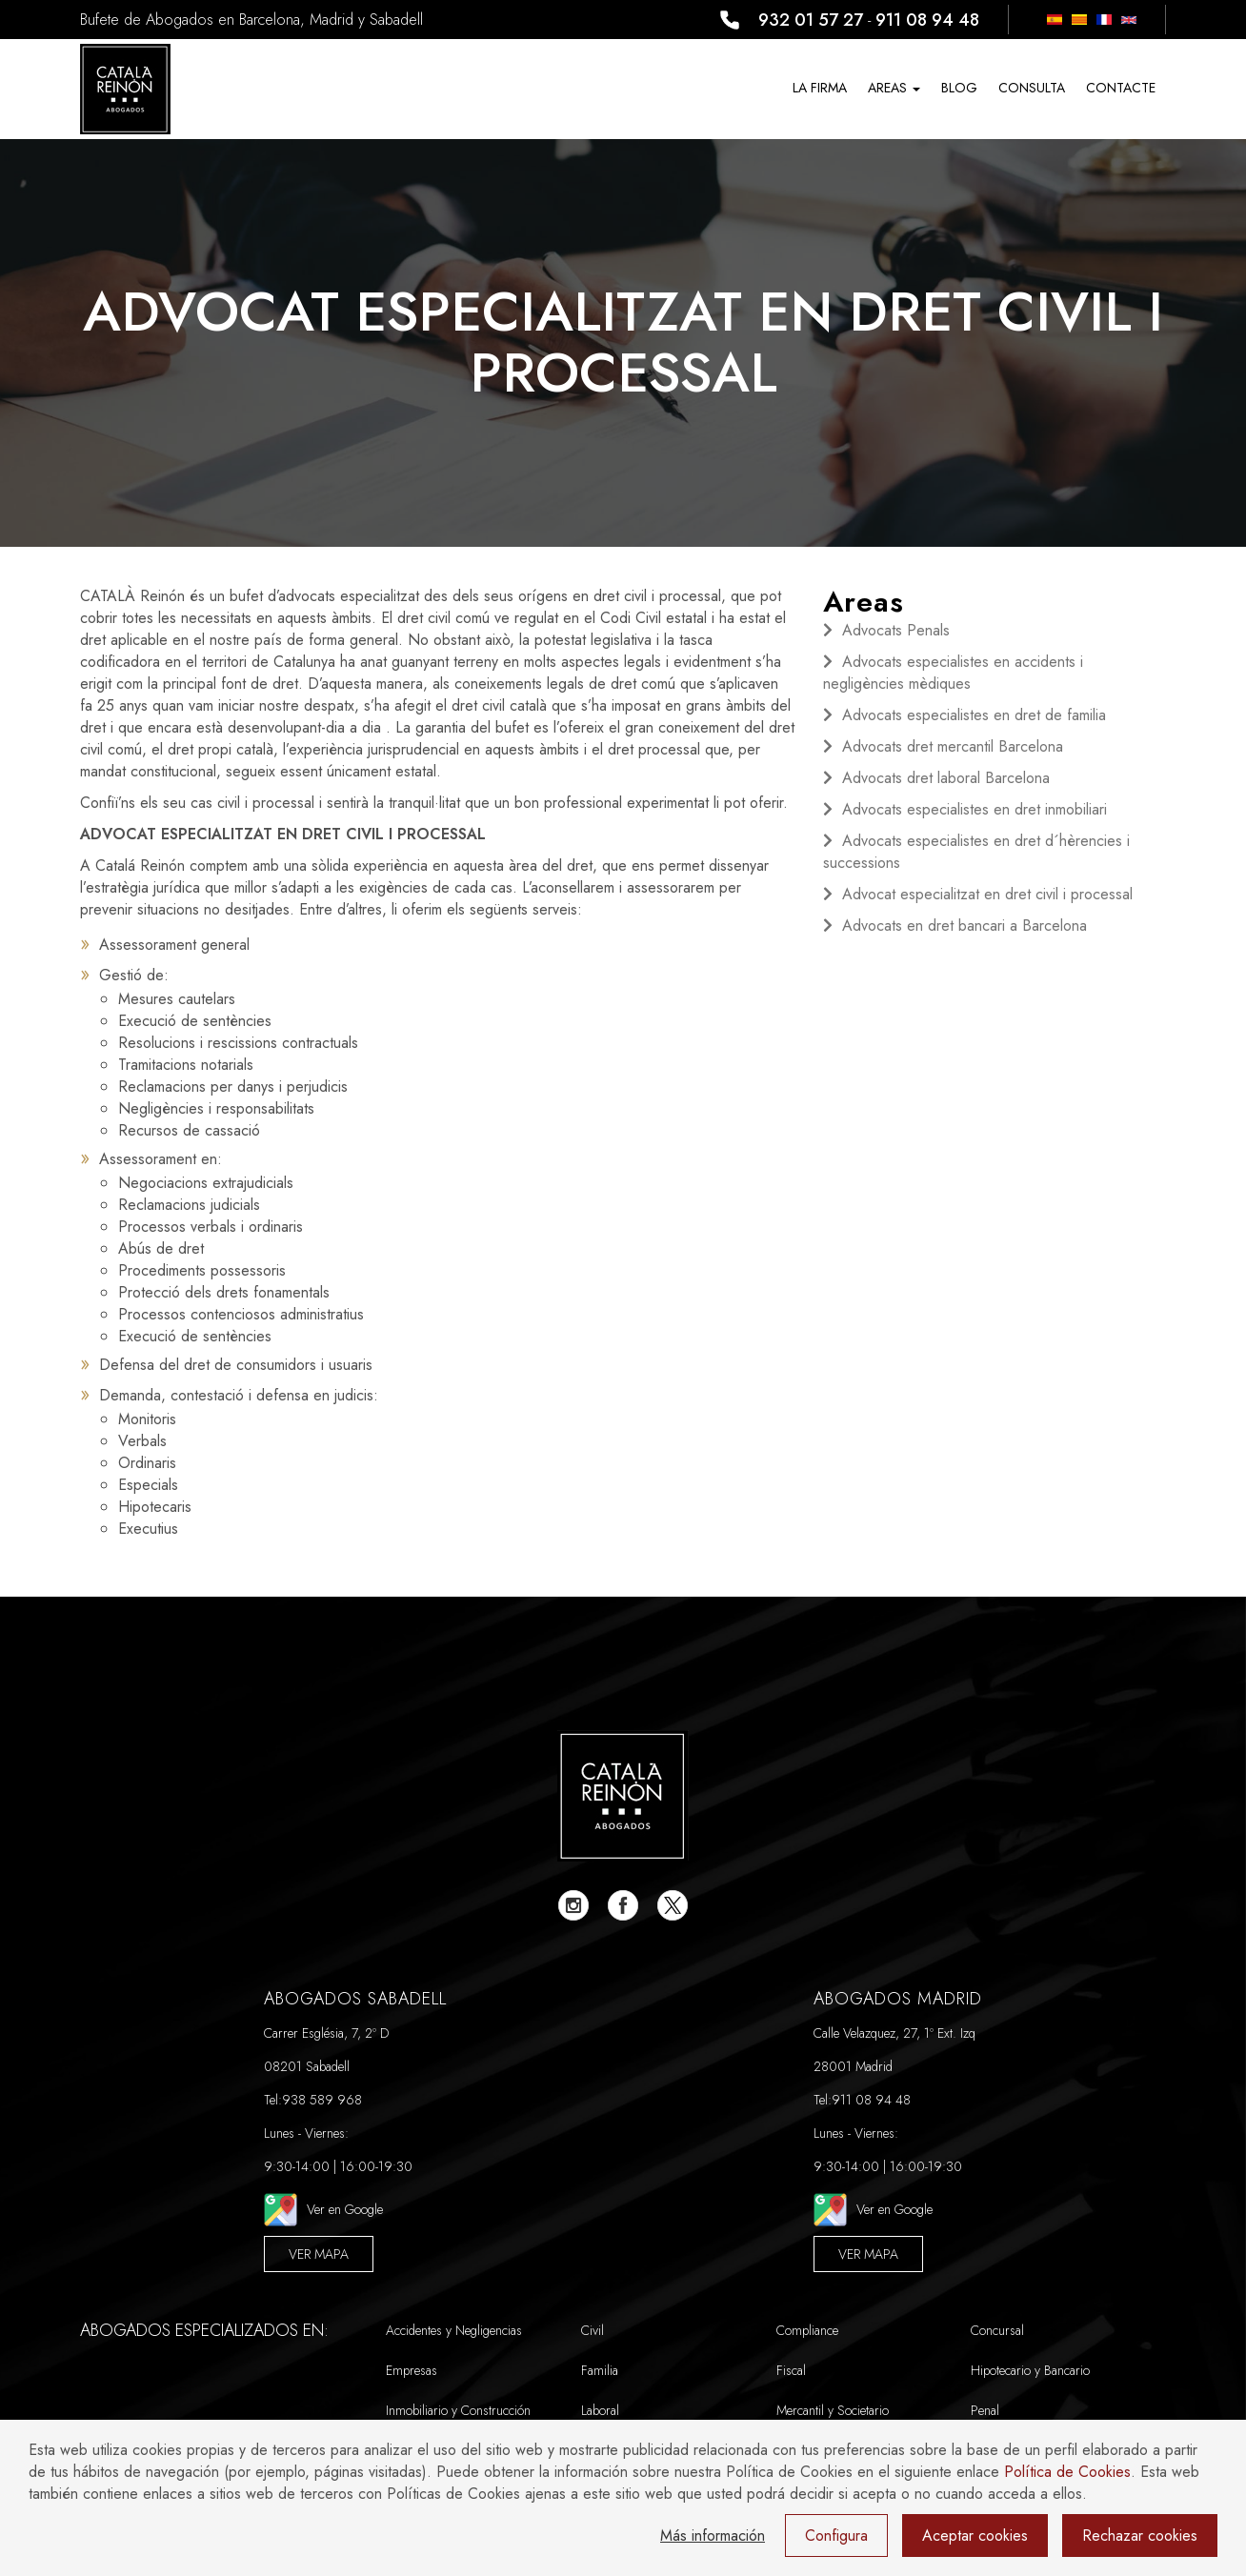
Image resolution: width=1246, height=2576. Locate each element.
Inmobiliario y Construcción (458, 2410)
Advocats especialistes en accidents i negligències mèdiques (953, 672)
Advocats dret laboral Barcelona (946, 778)
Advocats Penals (896, 630)
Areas (894, 87)
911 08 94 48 (927, 20)
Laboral (600, 2410)
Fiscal (791, 2370)
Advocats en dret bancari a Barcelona (964, 925)
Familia (599, 2370)
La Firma (820, 87)
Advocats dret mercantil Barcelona (952, 746)
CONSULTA (1031, 87)
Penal (985, 2410)
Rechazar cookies (1139, 2535)
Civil (592, 2330)
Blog (959, 87)
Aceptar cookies (975, 2535)
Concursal (997, 2330)
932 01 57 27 (810, 20)
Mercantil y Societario (832, 2410)
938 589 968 (322, 2099)
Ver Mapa (319, 2254)
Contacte (1121, 87)
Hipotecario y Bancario (1030, 2370)
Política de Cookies (1067, 2472)
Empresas (411, 2370)
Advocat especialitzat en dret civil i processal (987, 894)
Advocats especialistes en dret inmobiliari (974, 809)
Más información (712, 2535)
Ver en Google (323, 2209)
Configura (836, 2535)
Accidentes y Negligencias (454, 2330)
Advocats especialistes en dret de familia (974, 715)
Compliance (807, 2330)
